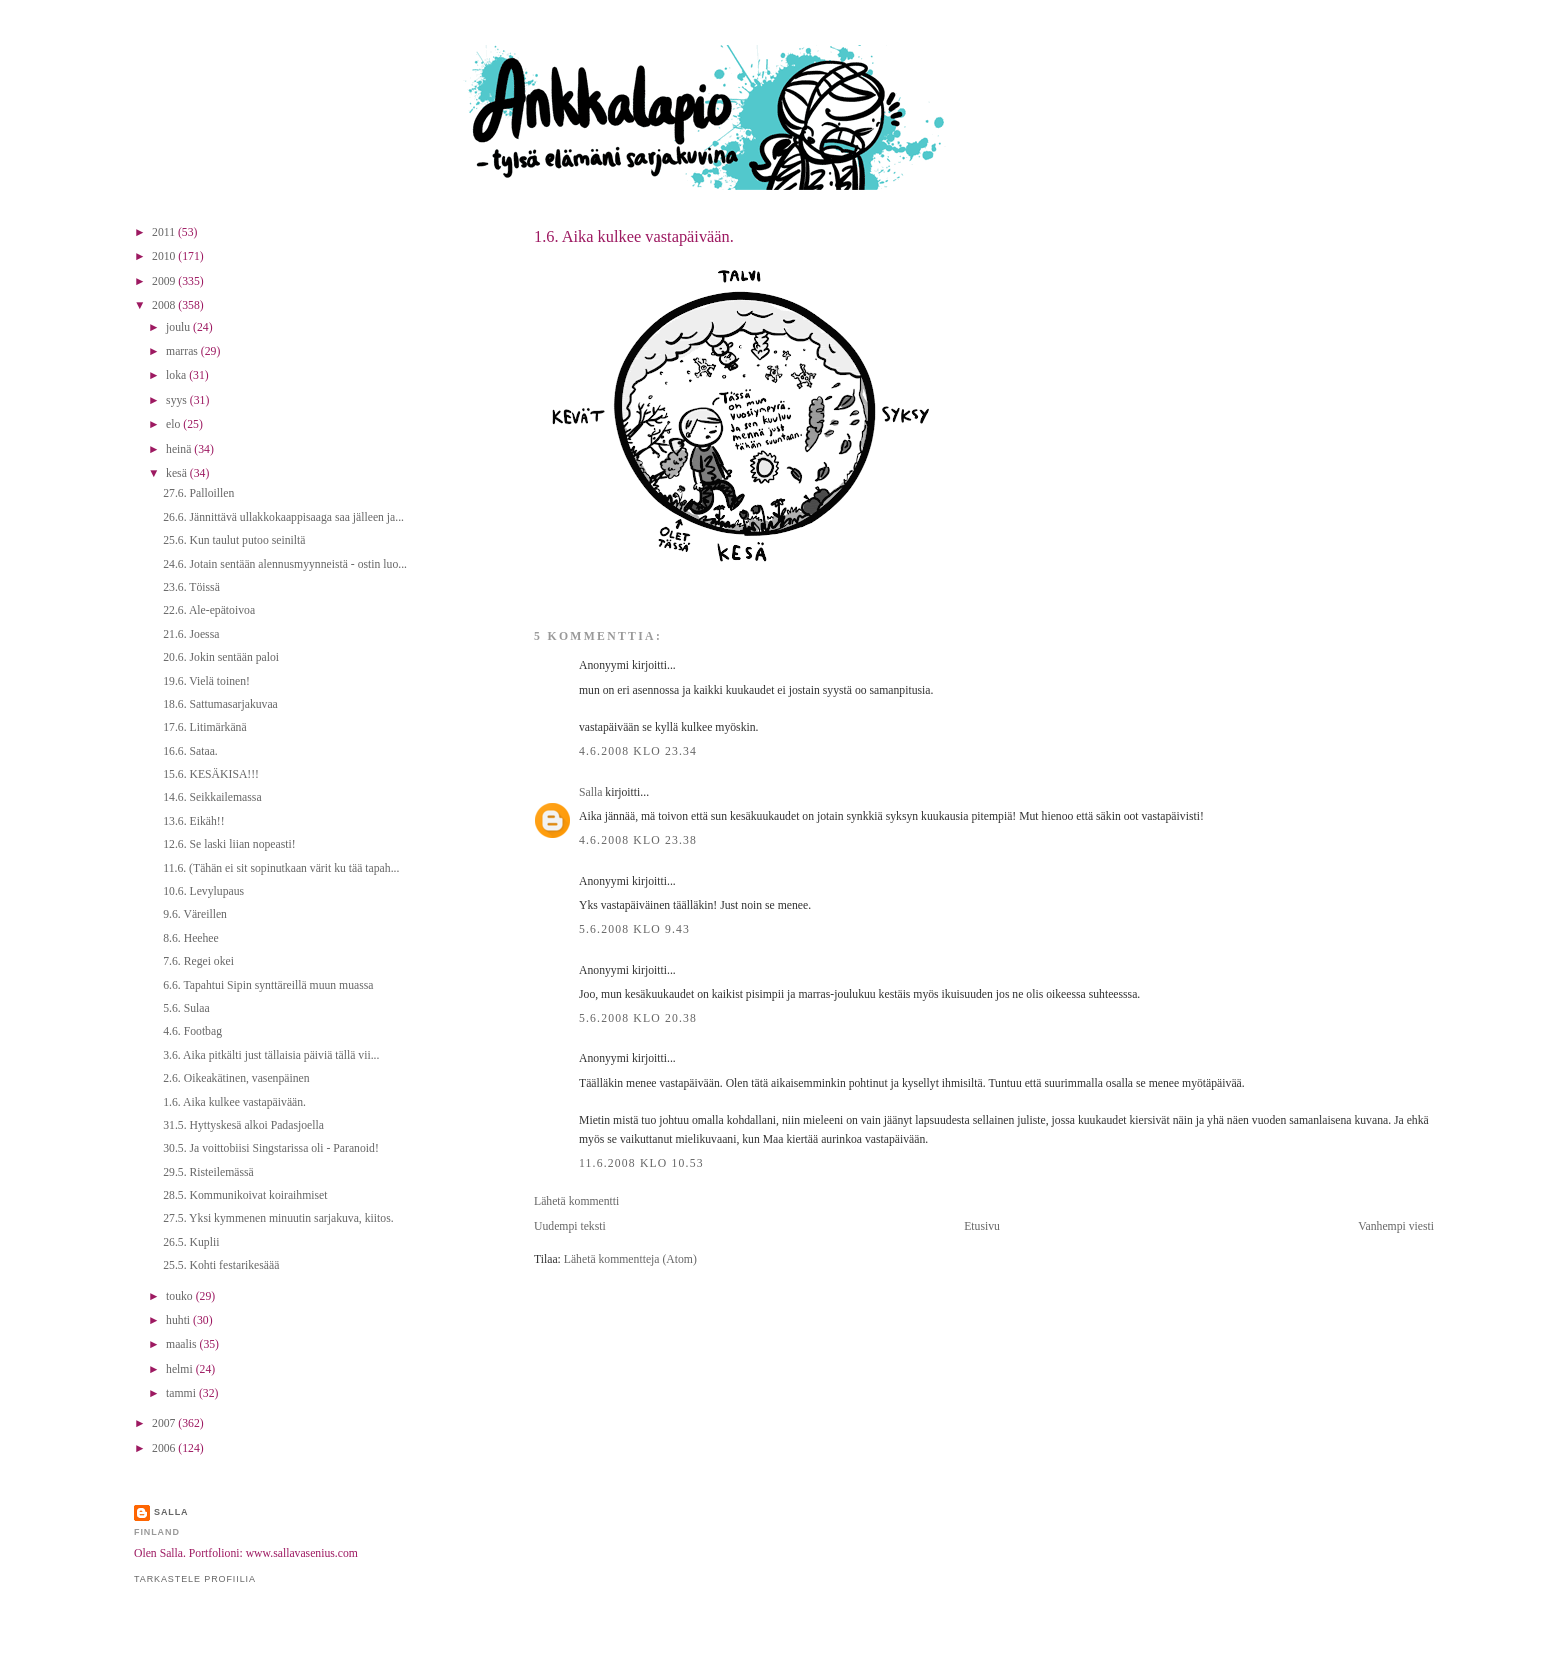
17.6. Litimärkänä (204, 727)
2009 (165, 281)
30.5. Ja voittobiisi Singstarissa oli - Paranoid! (271, 1148)
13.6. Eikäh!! (193, 821)
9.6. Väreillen (195, 914)
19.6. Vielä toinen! (206, 681)
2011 (165, 232)
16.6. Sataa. (190, 751)
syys (178, 400)
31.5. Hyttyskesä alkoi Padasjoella (243, 1125)
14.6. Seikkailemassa (212, 797)
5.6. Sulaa (186, 1008)
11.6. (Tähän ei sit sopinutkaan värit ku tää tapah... (281, 868)
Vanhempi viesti (1396, 1226)
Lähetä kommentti (576, 1201)
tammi (182, 1393)
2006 (165, 1448)
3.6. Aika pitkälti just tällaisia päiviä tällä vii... (271, 1055)
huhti (179, 1320)
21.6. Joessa (191, 634)
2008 (165, 305)
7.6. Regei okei (198, 961)
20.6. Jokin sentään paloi (221, 657)
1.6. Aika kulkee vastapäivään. (634, 236)
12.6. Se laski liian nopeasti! (229, 844)
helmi (181, 1369)
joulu (179, 327)
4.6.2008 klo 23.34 (638, 751)
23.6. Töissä (191, 587)
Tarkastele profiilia (195, 1579)
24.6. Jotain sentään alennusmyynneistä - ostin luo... (285, 564)
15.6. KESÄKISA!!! (211, 774)
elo (174, 424)
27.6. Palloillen (198, 493)
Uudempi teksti (570, 1226)
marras (183, 351)
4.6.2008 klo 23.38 (638, 840)
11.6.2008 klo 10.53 (641, 1163)
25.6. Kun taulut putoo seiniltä (234, 540)
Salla (590, 792)
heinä (180, 449)
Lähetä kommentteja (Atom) (630, 1259)
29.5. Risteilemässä (208, 1172)
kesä (178, 473)
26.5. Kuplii (191, 1242)
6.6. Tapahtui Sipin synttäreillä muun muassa (268, 985)
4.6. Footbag (192, 1031)
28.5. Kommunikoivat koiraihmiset (245, 1195)
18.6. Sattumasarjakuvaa (220, 704)
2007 (165, 1423)
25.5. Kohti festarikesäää (221, 1265)
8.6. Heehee (191, 938)
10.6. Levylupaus (203, 891)
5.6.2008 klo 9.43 (634, 929)
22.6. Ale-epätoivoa (209, 610)
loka (177, 375)
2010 (165, 256)
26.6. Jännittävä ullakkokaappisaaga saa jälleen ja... (283, 517)
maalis (182, 1344)
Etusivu (982, 1226)
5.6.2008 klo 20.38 (638, 1018)
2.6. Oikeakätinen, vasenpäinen (236, 1078)
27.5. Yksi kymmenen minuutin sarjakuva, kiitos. (278, 1218)
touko (181, 1296)
